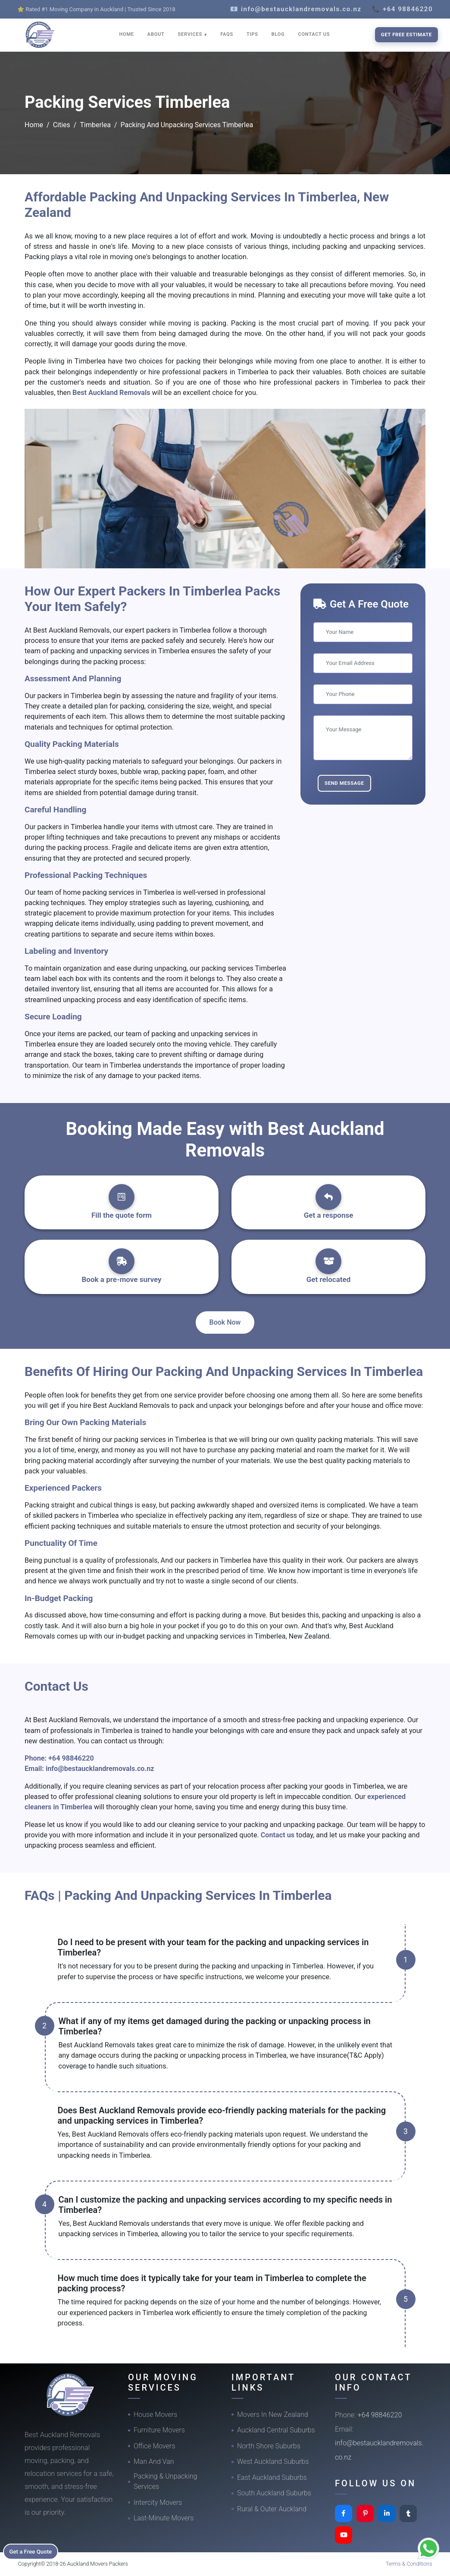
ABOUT (156, 34)
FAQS (226, 34)
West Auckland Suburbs (273, 2461)
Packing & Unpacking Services (165, 2481)
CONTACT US (314, 34)
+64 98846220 (71, 1758)
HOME (126, 34)
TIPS (252, 34)
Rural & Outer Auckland (271, 2509)
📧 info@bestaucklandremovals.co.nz (296, 9)
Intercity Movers (158, 2502)
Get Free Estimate (406, 34)
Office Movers (154, 2446)
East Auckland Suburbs (272, 2477)
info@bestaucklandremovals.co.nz (100, 1768)
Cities (61, 125)
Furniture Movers (159, 2430)
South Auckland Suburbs (274, 2493)
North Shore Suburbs (268, 2446)
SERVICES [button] (191, 34)
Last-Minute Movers (164, 2518)
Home (34, 125)
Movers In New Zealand (272, 2414)
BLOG (278, 34)
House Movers (155, 2414)
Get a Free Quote (35, 2550)
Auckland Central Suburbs (276, 2430)
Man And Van (154, 2461)
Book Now (225, 1322)
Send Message (344, 783)
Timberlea (95, 125)
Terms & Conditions (409, 2563)
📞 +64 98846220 (402, 9)
